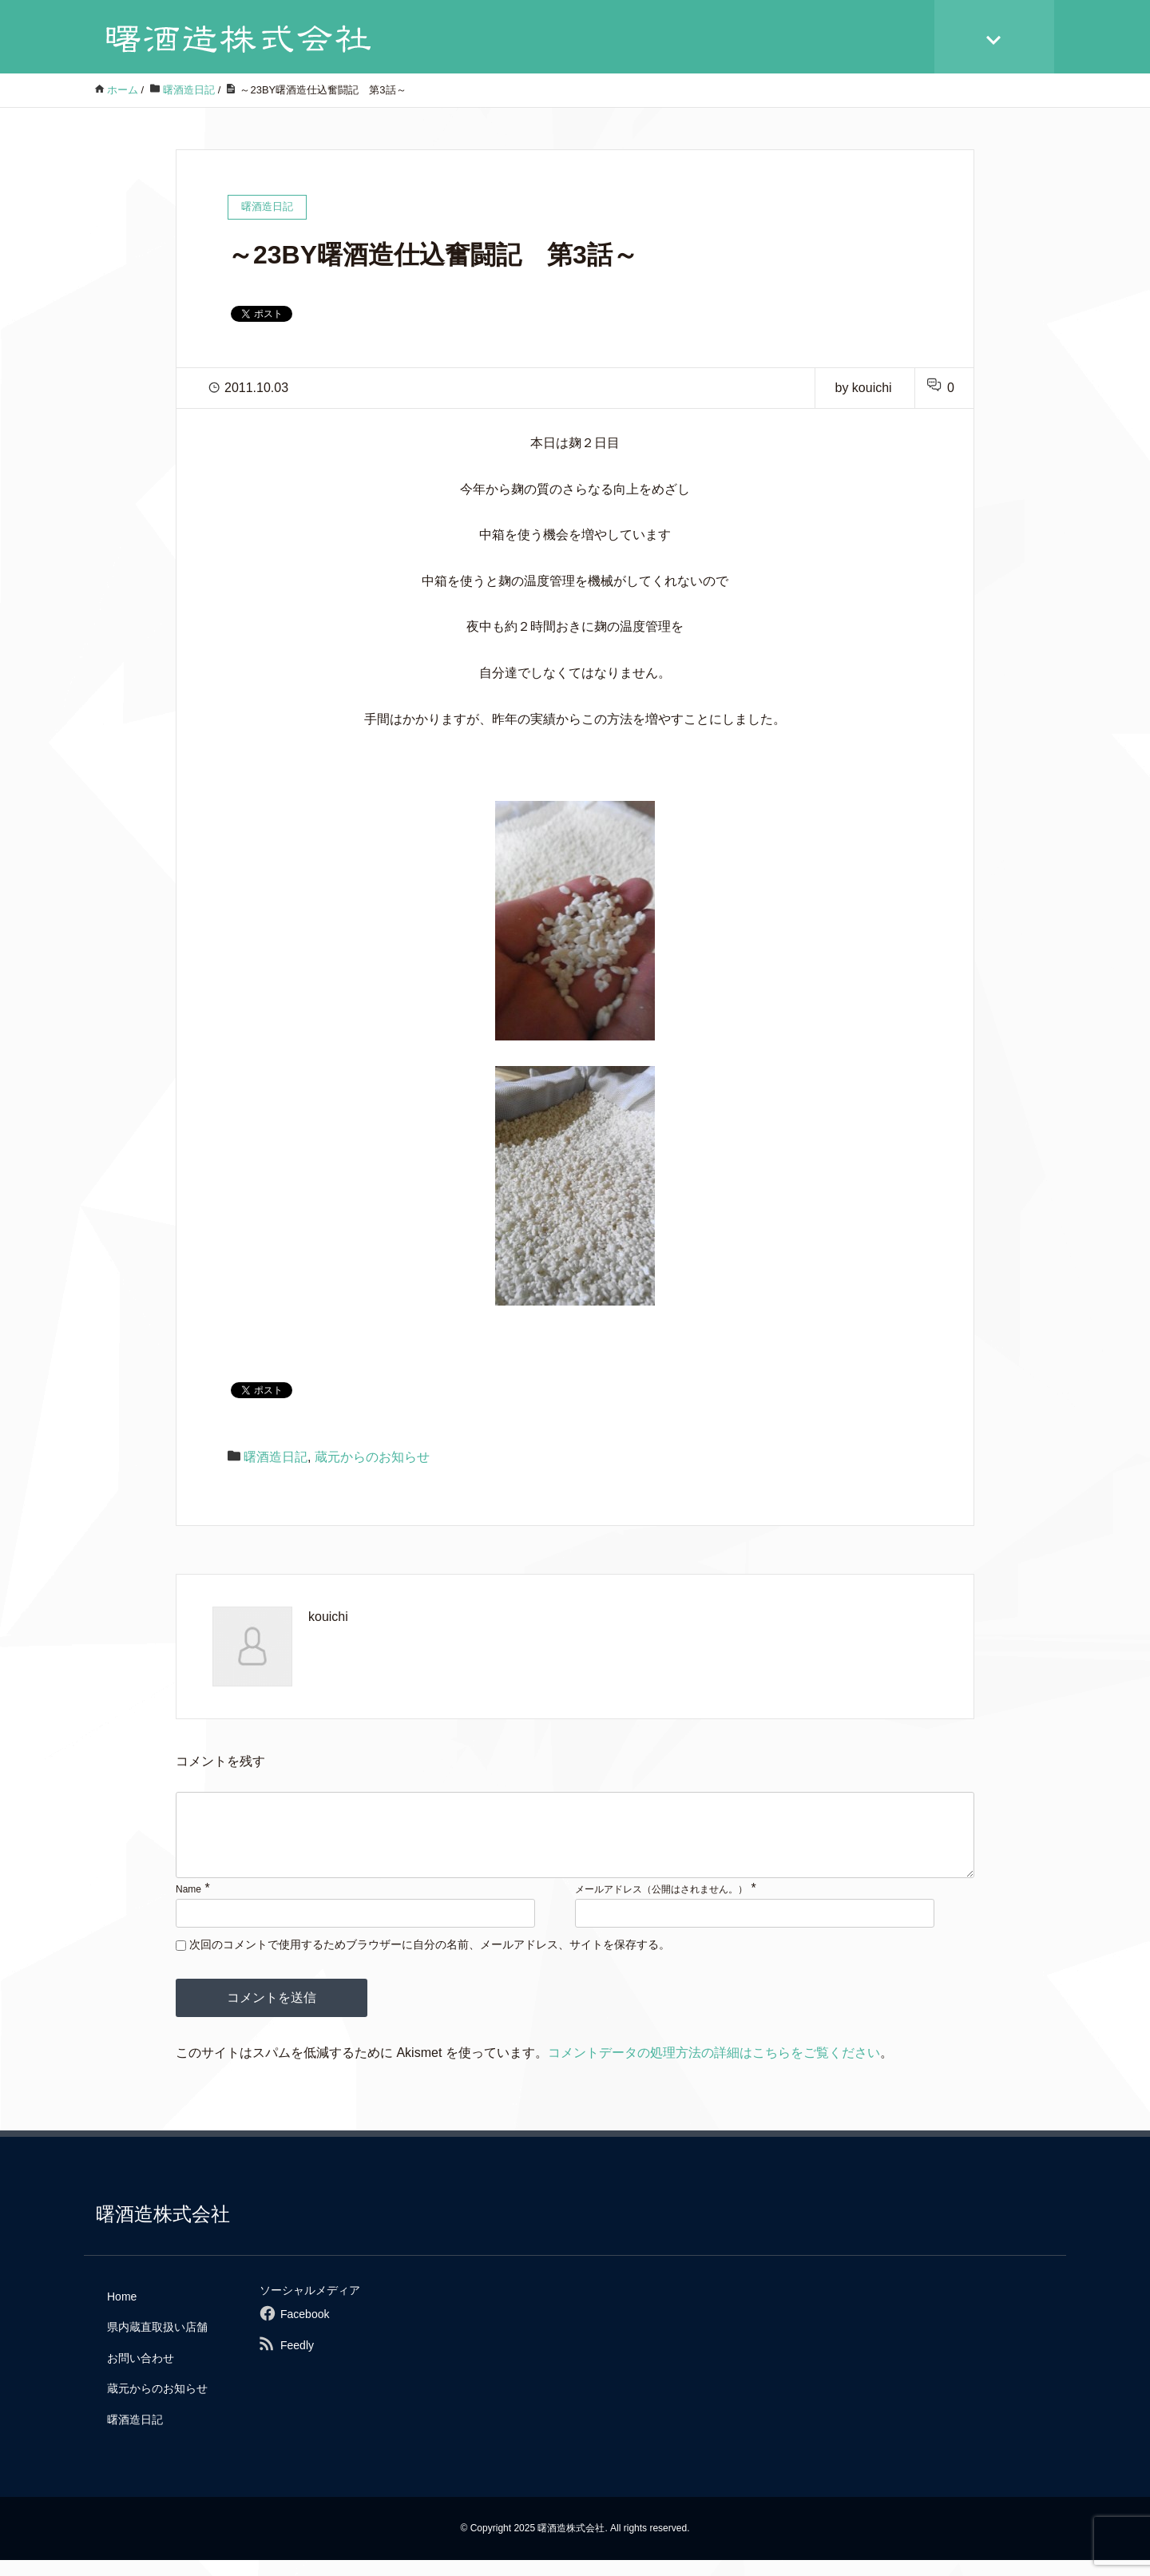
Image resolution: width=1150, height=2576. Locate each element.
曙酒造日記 (275, 1457)
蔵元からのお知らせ (372, 1457)
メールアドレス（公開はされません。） (661, 1905)
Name (188, 1905)
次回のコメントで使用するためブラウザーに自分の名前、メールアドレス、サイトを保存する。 (429, 1960)
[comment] (575, 1843)
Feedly (297, 2361)
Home (122, 2312)
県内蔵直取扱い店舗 (157, 2342)
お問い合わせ (140, 2374)
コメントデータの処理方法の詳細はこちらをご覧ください (714, 2068)
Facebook (304, 2330)
